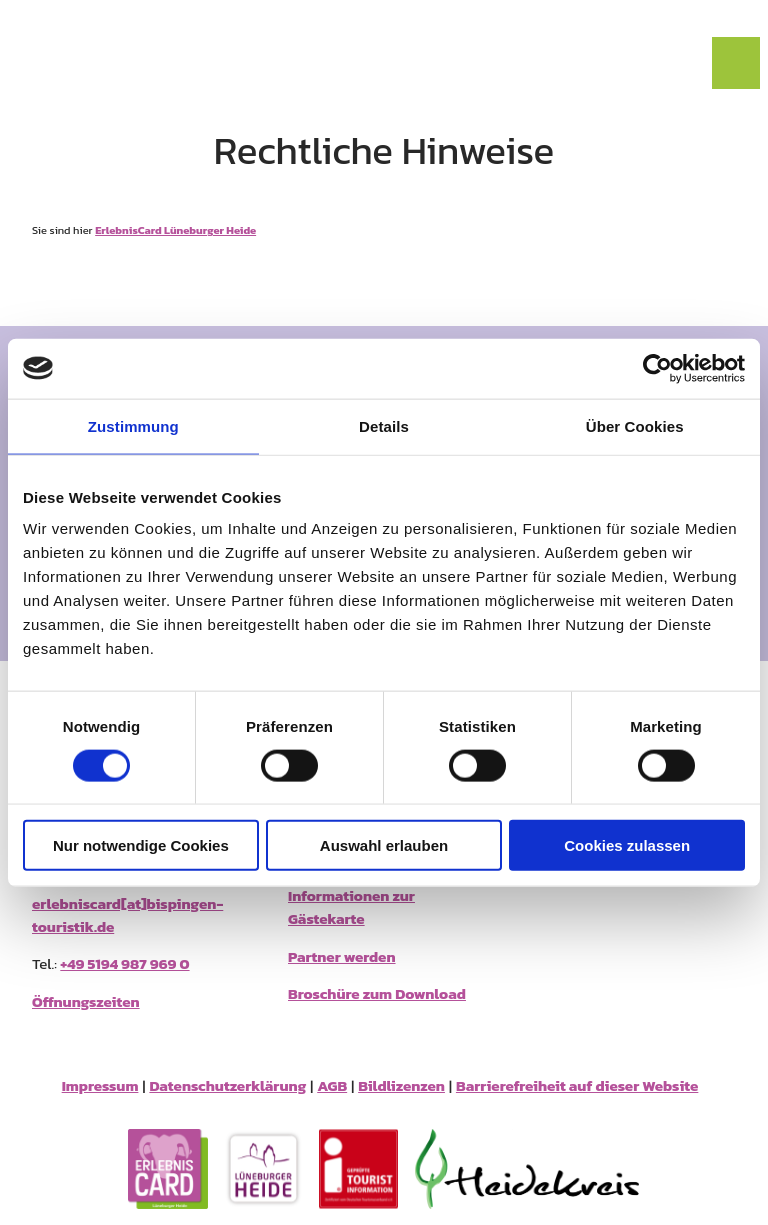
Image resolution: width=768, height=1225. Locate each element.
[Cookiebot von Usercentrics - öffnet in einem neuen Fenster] (657, 368)
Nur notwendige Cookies (141, 845)
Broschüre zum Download (377, 993)
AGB (332, 1086)
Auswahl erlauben (384, 845)
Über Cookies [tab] (635, 425)
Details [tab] (384, 425)
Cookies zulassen (627, 845)
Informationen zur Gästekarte (351, 907)
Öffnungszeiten (86, 1001)
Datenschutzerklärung (227, 1086)
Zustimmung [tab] (133, 425)
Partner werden (342, 956)
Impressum (100, 1086)
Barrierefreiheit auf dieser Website (577, 1086)
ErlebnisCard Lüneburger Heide (175, 230)
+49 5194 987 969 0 (124, 963)
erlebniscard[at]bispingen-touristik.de (127, 915)
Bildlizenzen (401, 1086)
